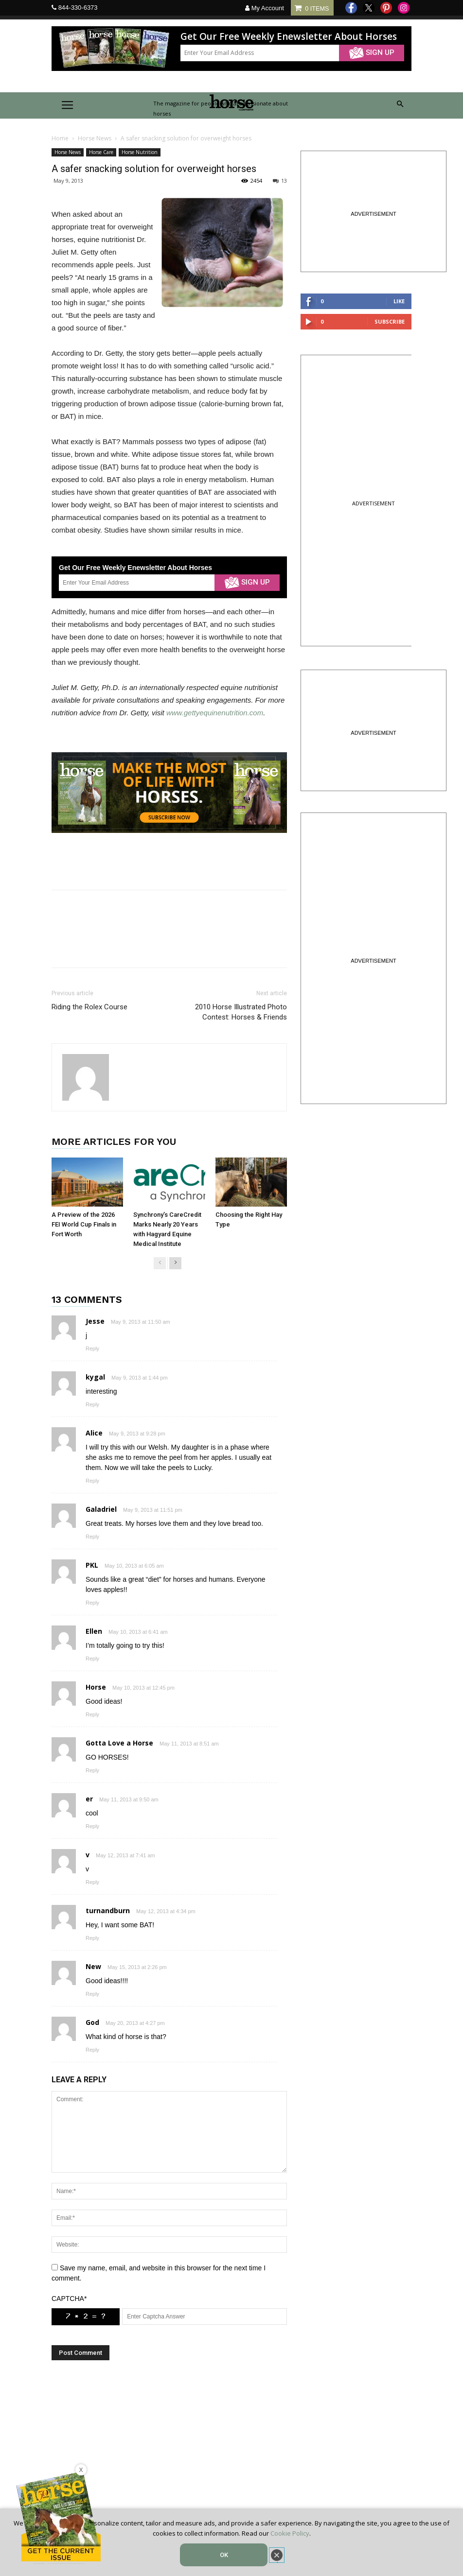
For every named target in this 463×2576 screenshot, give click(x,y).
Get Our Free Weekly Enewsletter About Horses (288, 36)
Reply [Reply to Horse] (92, 1714)
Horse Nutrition (140, 152)
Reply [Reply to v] (92, 1882)
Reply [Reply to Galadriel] (92, 1536)
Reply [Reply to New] (92, 1994)
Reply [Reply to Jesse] (92, 1348)
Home (60, 138)
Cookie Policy (289, 2533)
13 (280, 180)
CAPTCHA (69, 2298)
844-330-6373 (78, 7)
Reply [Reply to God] (92, 2050)
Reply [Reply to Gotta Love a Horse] (92, 1770)
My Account (264, 8)
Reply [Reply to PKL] (92, 1603)
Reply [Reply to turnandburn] (92, 1938)
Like (399, 301)
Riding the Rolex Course (89, 1007)
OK (224, 2555)
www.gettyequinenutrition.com (214, 713)
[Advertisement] (169, 2452)
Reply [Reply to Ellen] (92, 1658)
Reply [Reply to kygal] (92, 1404)
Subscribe (389, 321)
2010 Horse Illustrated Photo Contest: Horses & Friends (241, 1012)
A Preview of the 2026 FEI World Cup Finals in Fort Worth (84, 1224)
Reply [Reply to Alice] (92, 1481)
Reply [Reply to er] (92, 1826)
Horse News (94, 138)
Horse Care (101, 152)
